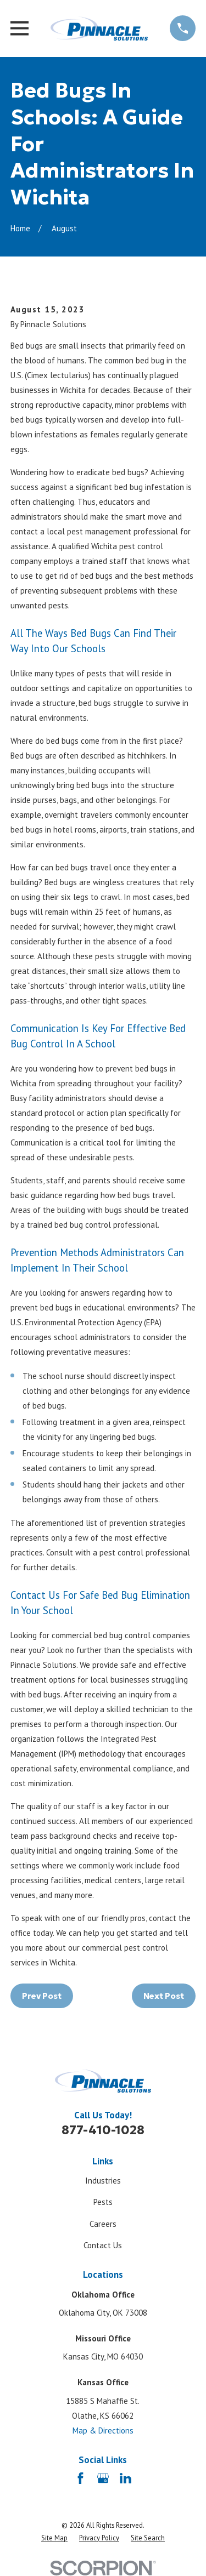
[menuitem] (54, 2538)
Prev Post (42, 1996)
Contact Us (102, 2245)
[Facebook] (80, 2478)
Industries (103, 2180)
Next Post (163, 1996)
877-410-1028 (103, 2130)
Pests (103, 2202)
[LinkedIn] (125, 2478)
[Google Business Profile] (103, 2478)
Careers (103, 2224)
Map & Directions (103, 2430)
